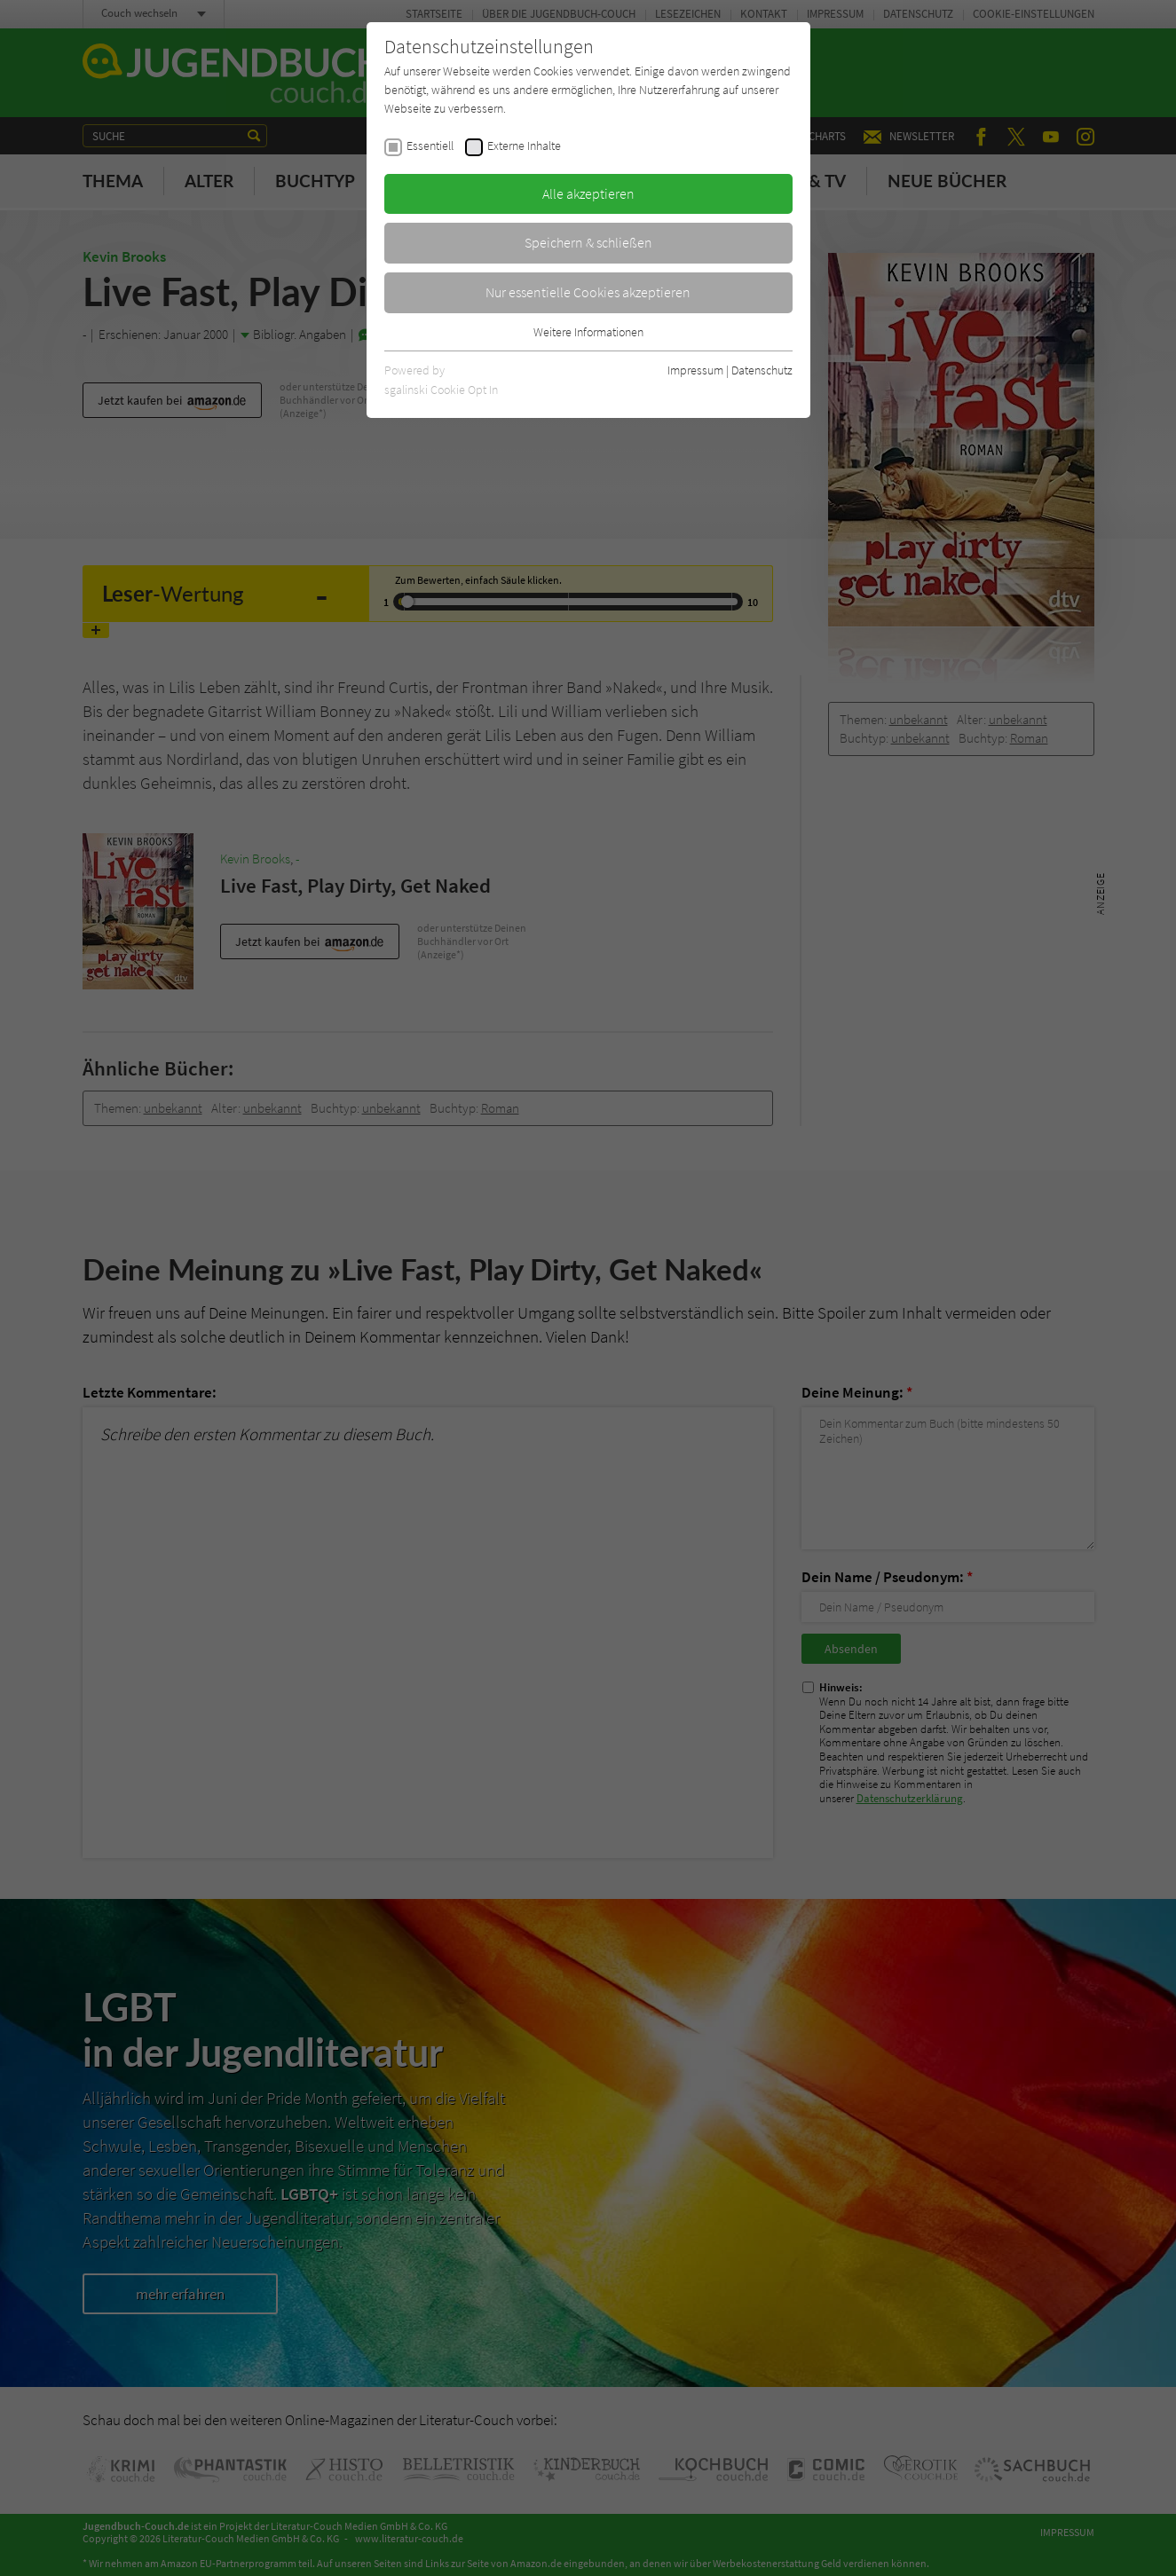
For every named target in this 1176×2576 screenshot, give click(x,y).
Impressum (695, 370)
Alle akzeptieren (588, 193)
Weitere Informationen (588, 332)
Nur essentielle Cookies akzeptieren (588, 292)
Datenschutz (762, 370)
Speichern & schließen (588, 242)
